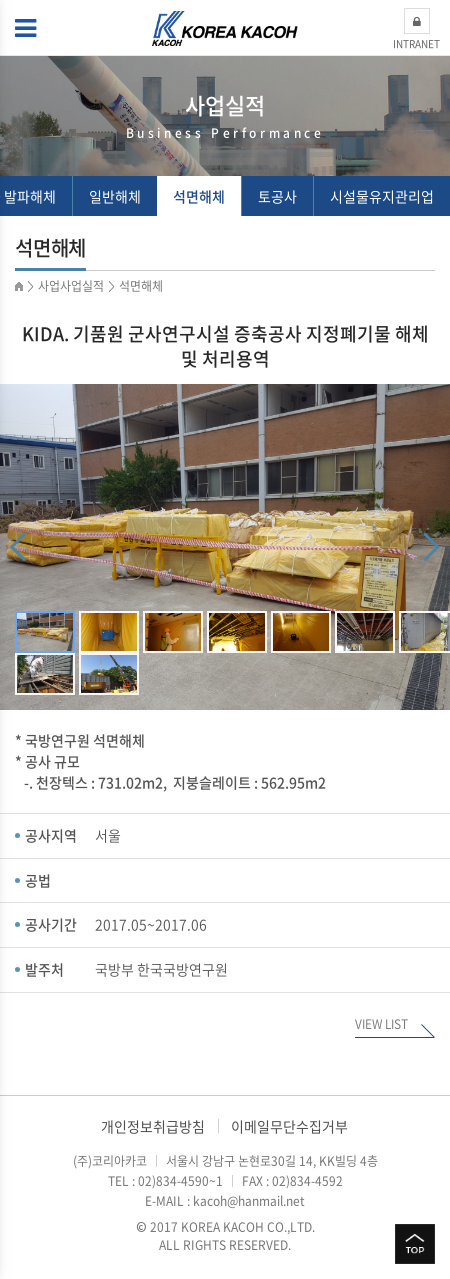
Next (432, 547)
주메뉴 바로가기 (0, 0)
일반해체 (115, 196)
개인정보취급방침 (153, 1126)
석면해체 (199, 196)
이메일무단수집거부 (289, 1126)
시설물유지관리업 (382, 196)
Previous (18, 547)
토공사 (277, 196)
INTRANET (416, 29)
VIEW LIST (381, 1025)
